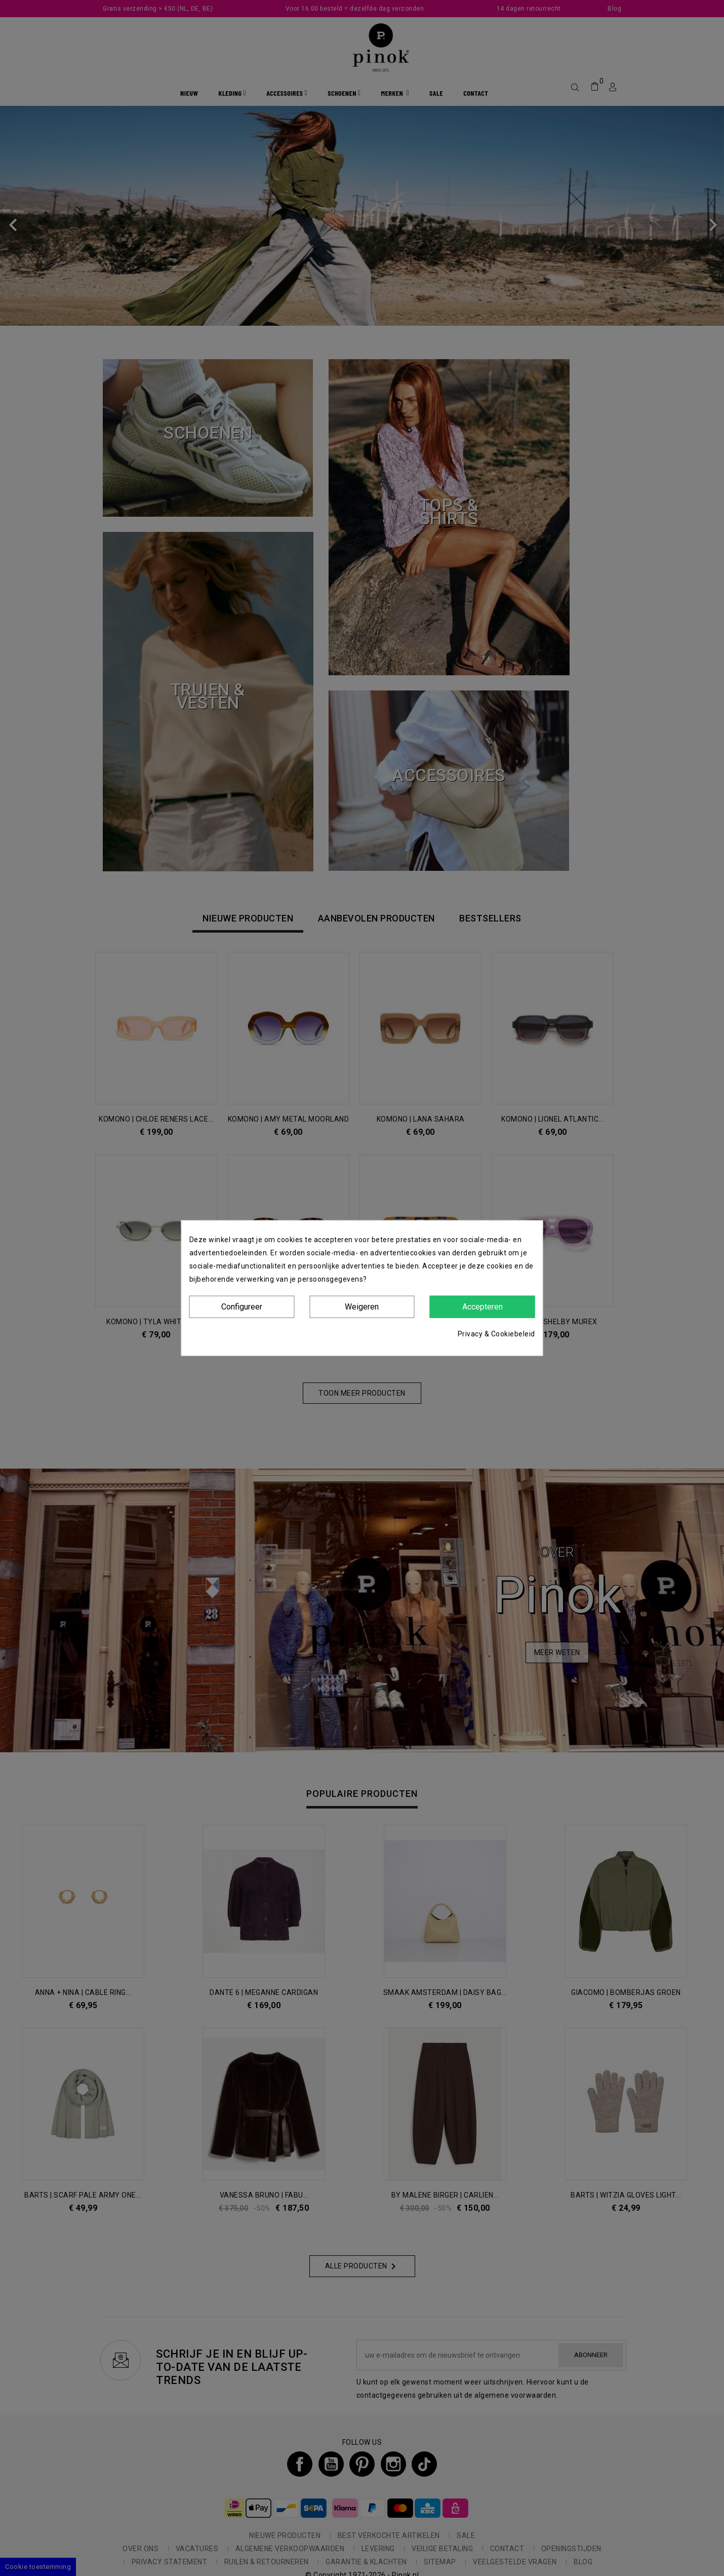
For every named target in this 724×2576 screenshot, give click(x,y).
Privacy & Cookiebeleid (496, 1334)
